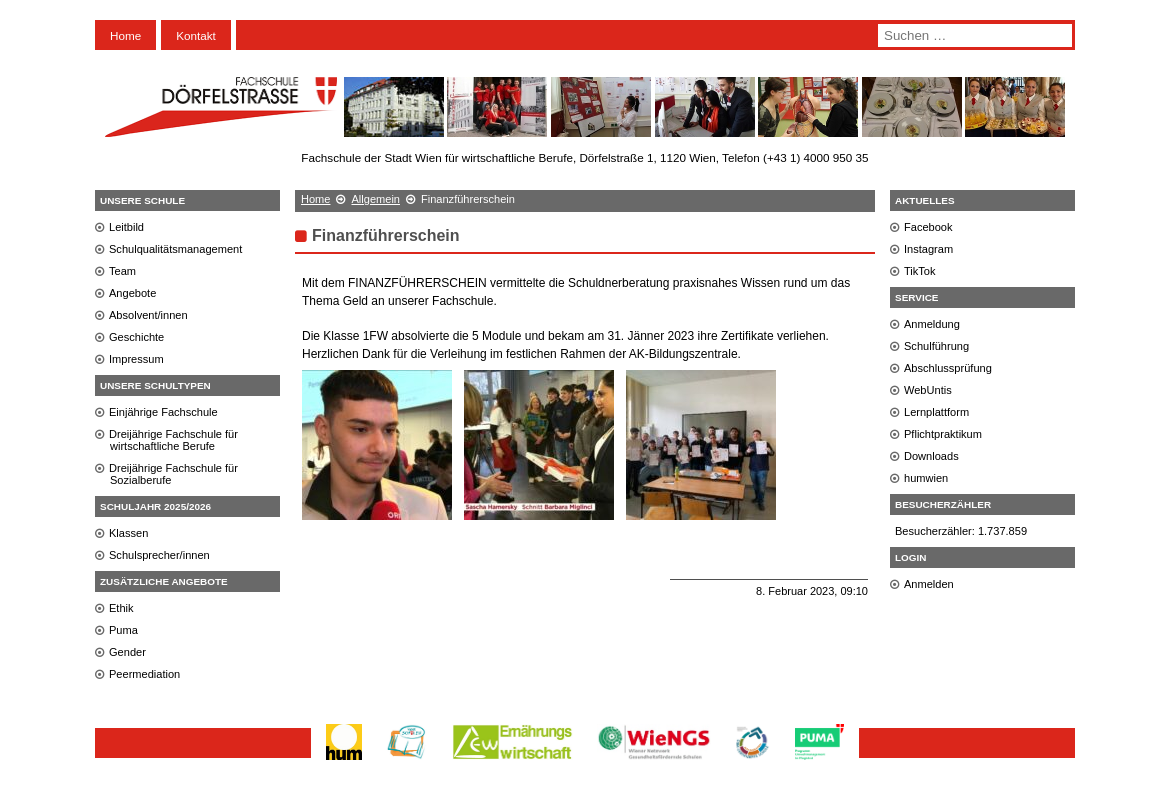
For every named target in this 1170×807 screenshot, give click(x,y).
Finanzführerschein (386, 235)
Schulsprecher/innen (159, 555)
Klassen (128, 533)
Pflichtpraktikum (943, 434)
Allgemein (375, 199)
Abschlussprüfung (948, 368)
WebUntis (928, 390)
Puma (123, 630)
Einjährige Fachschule (163, 412)
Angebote (132, 293)
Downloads (931, 456)
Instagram (928, 249)
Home (125, 35)
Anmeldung (932, 324)
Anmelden (929, 584)
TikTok (920, 271)
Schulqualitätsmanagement (175, 249)
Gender (127, 652)
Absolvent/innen (148, 315)
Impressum (136, 359)
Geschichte (136, 337)
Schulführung (936, 346)
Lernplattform (936, 412)
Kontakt (196, 35)
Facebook (928, 227)
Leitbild (126, 227)
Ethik (121, 608)
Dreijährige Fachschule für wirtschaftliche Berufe (173, 440)
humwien (926, 478)
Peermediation (144, 674)
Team (122, 271)
